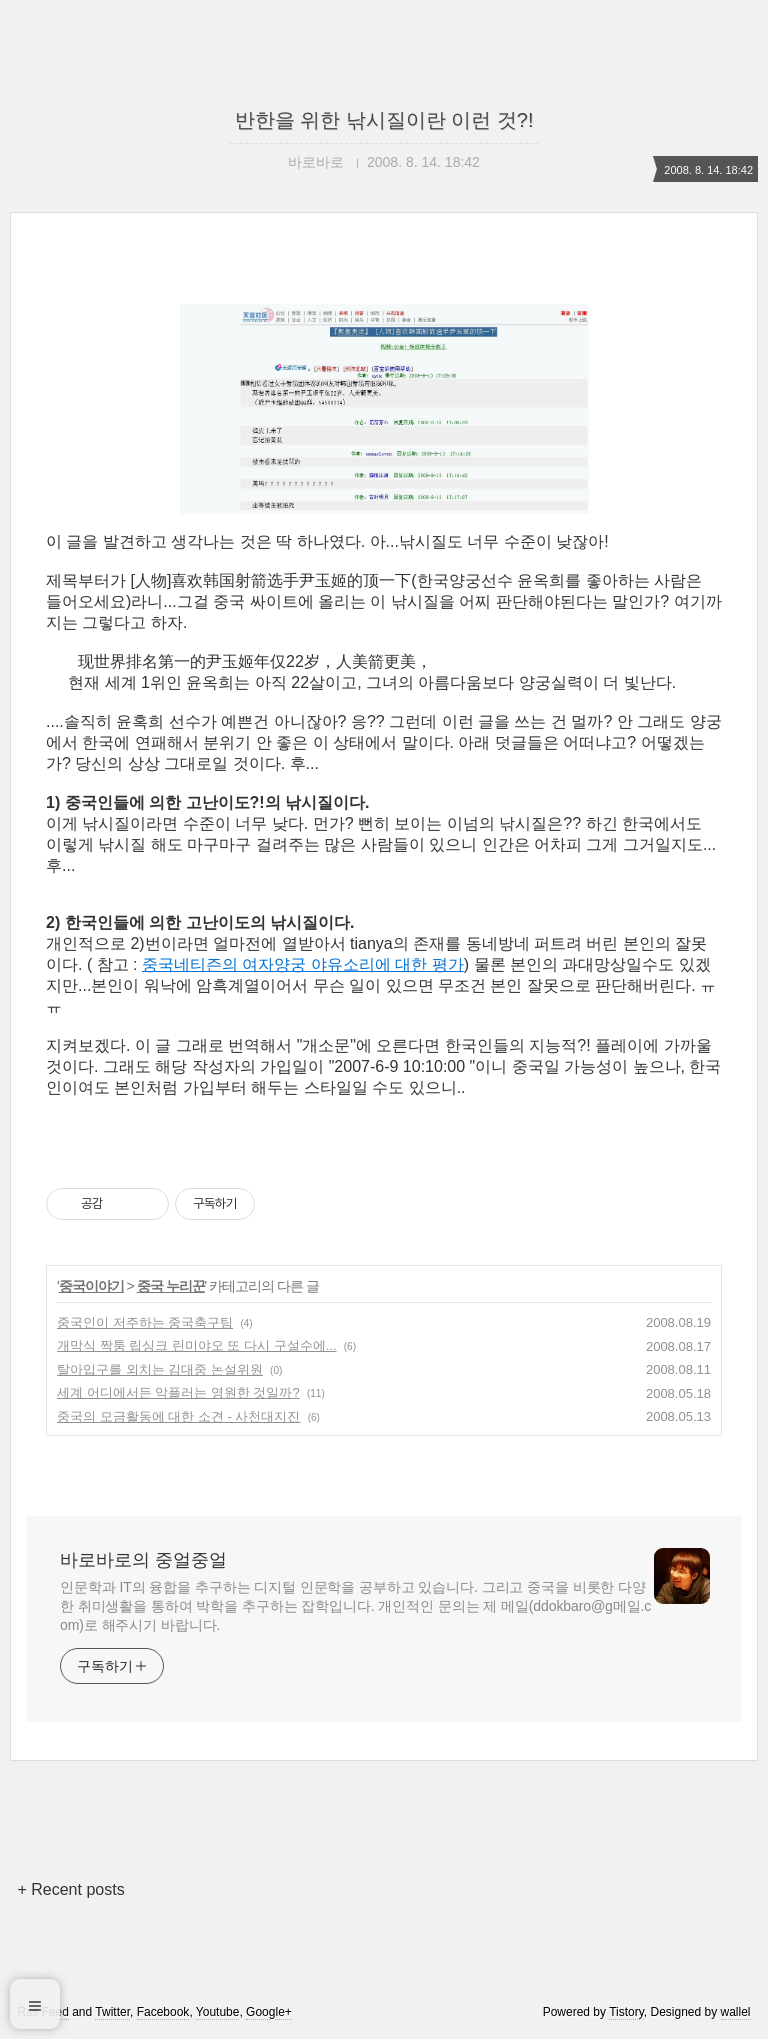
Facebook (163, 2012)
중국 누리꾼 (171, 1286)
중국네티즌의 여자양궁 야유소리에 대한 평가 (303, 964)
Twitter (112, 2012)
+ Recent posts (70, 1889)
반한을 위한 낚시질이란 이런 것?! (384, 120)
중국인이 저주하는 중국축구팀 (145, 1322)
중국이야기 (91, 1286)
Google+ (269, 2012)
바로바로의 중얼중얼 (143, 1560)
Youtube (218, 2012)
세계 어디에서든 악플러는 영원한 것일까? (178, 1392)
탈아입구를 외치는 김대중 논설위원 (160, 1369)
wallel (736, 2012)
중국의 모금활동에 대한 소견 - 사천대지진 (178, 1416)
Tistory (626, 2012)
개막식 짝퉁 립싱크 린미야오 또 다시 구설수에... (197, 1345)
